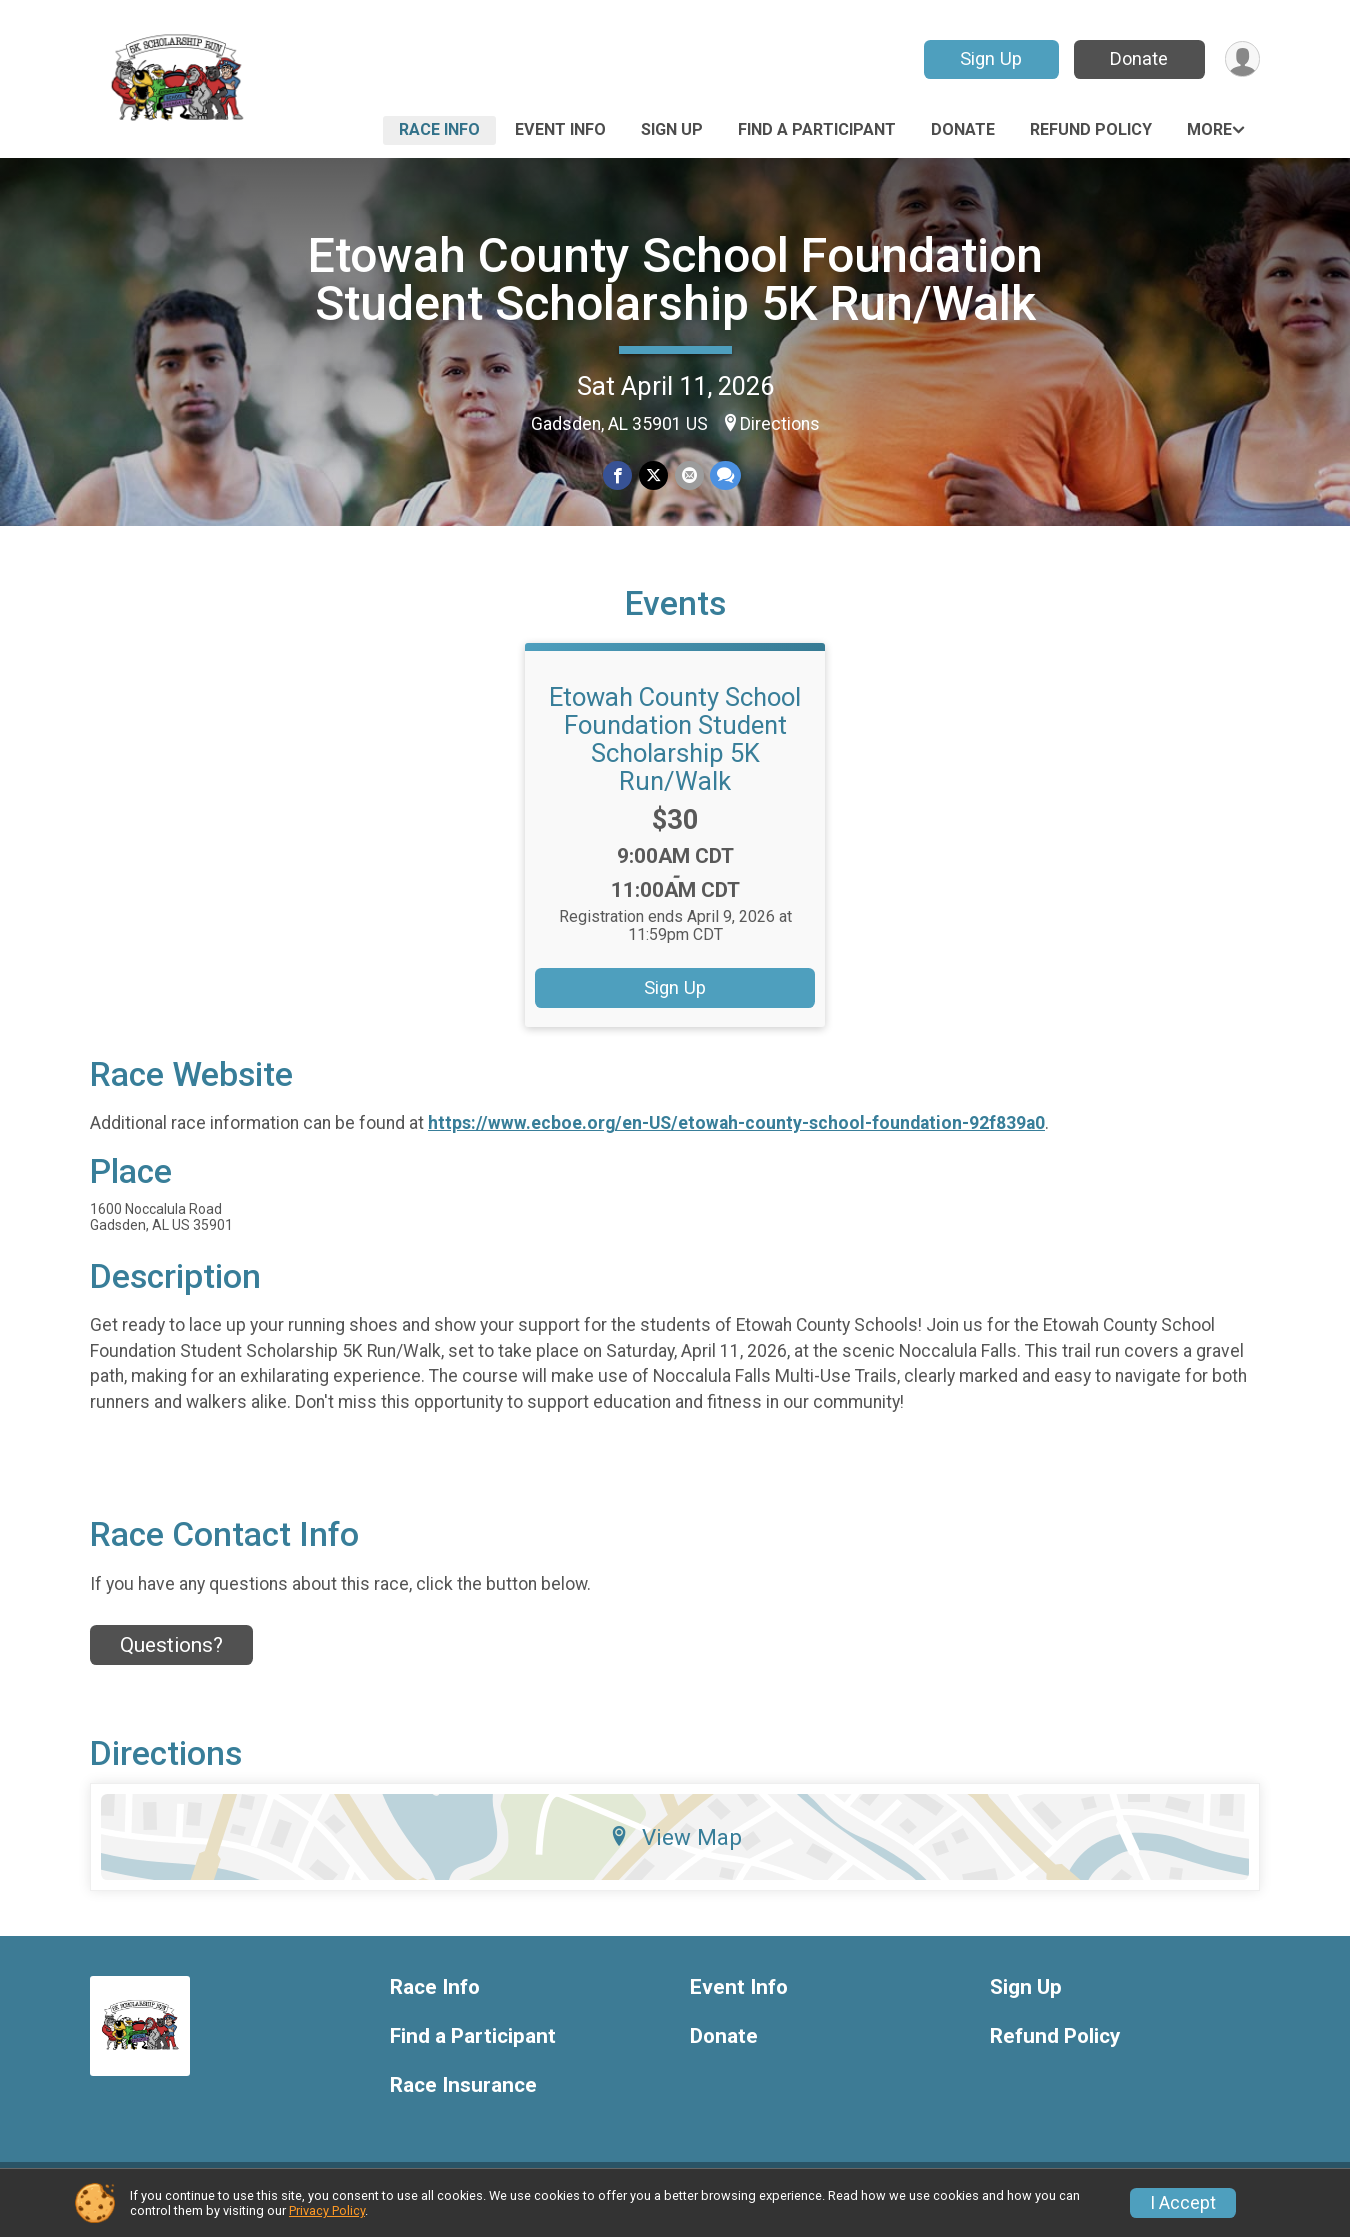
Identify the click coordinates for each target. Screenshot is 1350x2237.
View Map (675, 1849)
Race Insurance (463, 2097)
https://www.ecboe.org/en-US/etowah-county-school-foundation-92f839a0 (736, 1135)
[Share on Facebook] (618, 475)
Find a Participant (817, 129)
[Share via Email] (688, 475)
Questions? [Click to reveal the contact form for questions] (171, 1658)
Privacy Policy (327, 2210)
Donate (1138, 58)
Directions (780, 424)
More (1209, 129)
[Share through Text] (724, 475)
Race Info (439, 129)
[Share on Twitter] (653, 475)
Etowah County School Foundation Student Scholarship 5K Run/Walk (675, 279)
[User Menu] (1241, 59)
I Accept (1183, 2203)
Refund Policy (1091, 129)
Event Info (560, 129)
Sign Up (990, 58)
